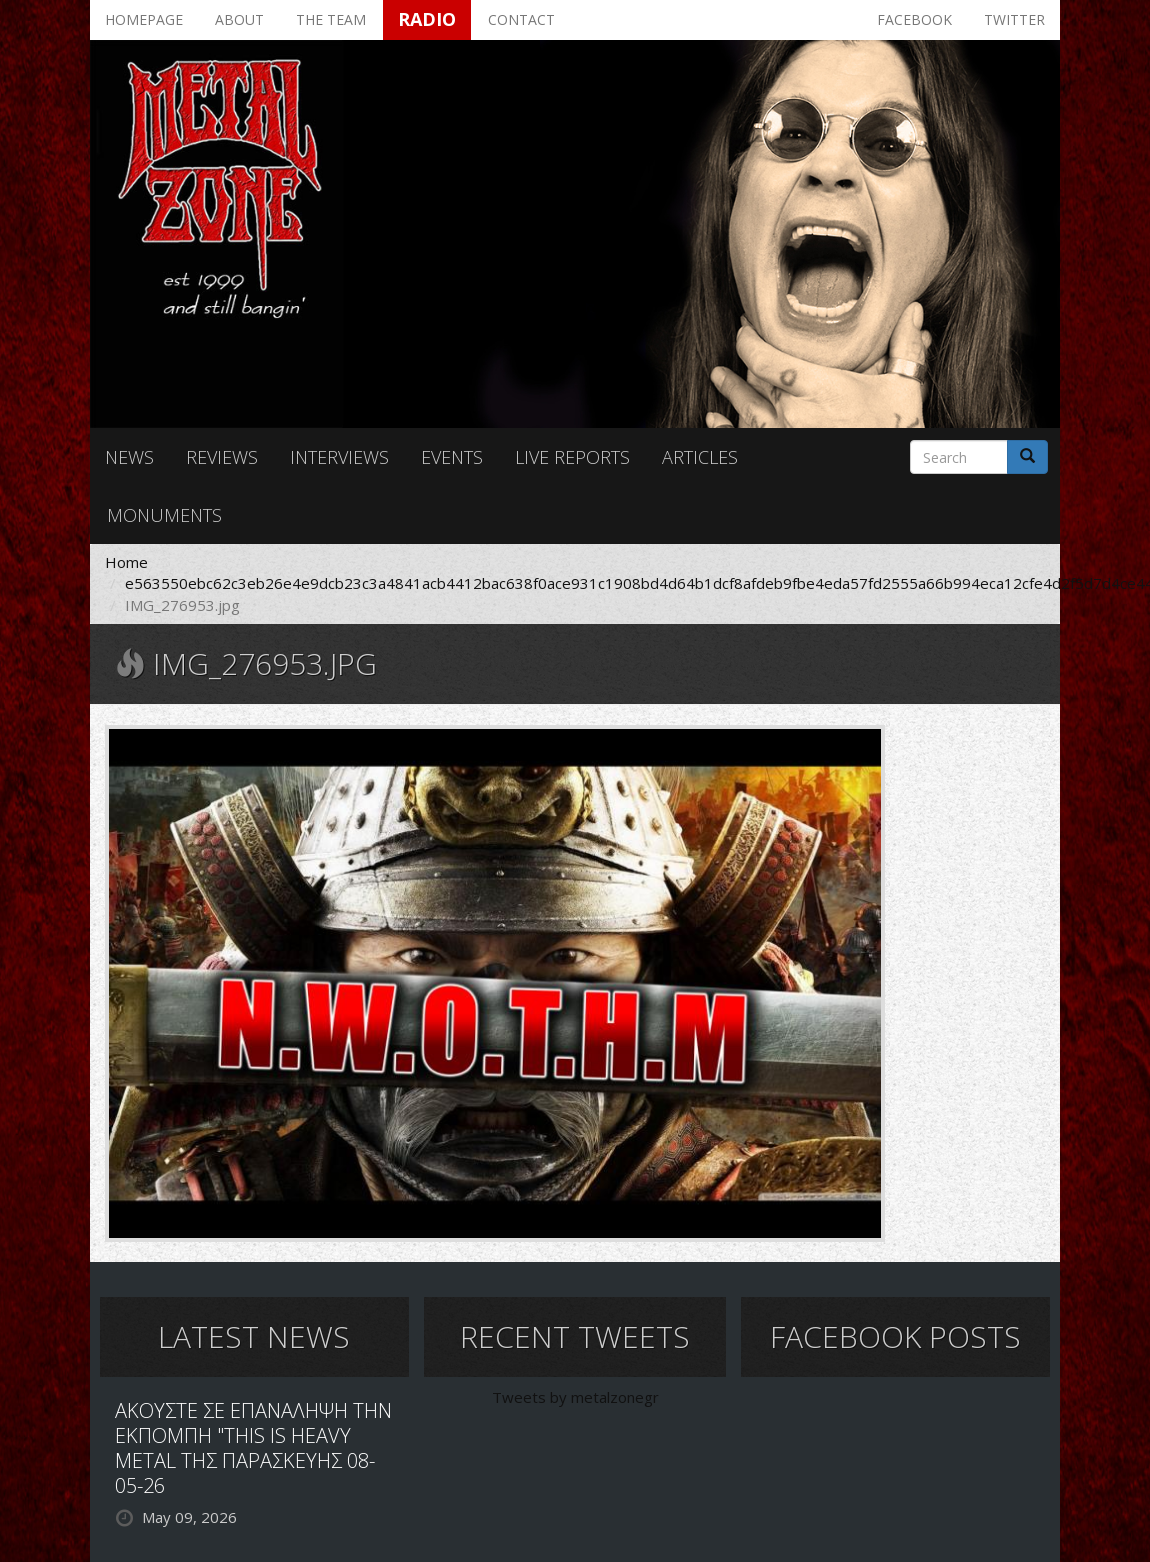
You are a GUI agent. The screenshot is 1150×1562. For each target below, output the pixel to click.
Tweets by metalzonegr (575, 1397)
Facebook (914, 19)
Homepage (144, 19)
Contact (521, 19)
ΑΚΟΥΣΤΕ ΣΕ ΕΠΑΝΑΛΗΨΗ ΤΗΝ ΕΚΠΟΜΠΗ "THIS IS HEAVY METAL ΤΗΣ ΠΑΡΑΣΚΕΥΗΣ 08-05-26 (253, 1448)
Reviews (222, 457)
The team (331, 19)
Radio (427, 19)
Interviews (339, 457)
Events (452, 457)
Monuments (164, 515)
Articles (700, 457)
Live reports (572, 457)
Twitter (1014, 19)
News (129, 457)
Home (126, 562)
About (239, 19)
